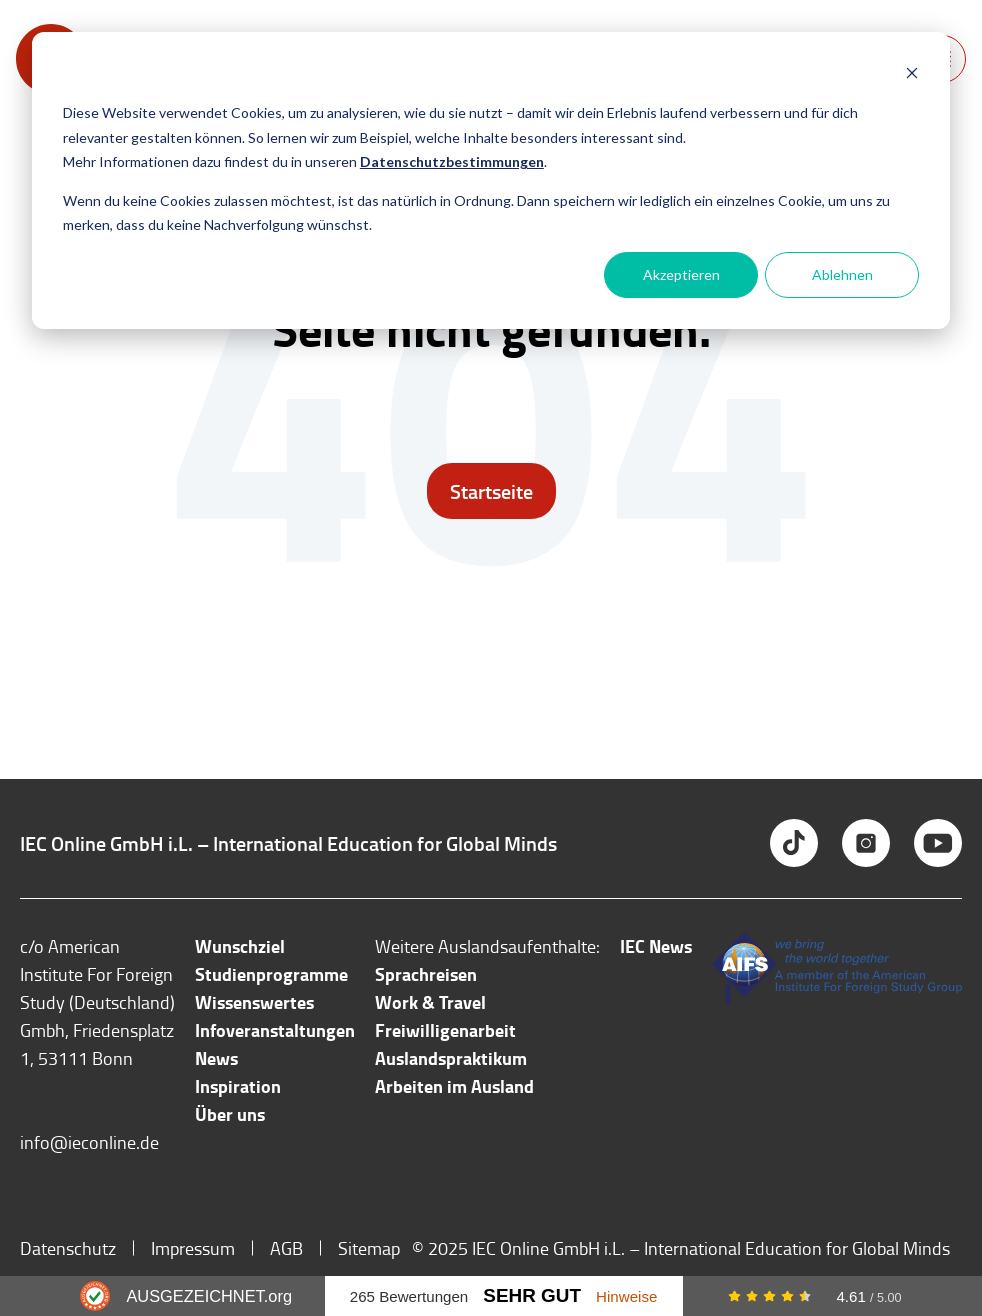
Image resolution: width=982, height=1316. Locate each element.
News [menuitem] (216, 1058)
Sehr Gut (532, 1295)
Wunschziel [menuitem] (240, 946)
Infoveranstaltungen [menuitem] (275, 1030)
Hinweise (626, 1296)
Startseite (491, 491)
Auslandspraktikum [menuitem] (451, 1058)
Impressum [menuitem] (193, 1248)
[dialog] (491, 180)
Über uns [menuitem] (230, 1114)
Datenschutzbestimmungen (452, 161)
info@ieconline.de (89, 1142)
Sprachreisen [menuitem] (426, 974)
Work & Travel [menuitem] (430, 1002)
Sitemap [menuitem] (369, 1248)
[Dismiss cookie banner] (912, 75)
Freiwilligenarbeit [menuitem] (445, 1030)
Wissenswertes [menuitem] (254, 1002)
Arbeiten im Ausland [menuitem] (454, 1086)
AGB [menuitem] (286, 1248)
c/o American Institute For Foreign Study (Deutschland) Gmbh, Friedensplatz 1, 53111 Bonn (97, 1002)
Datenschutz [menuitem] (68, 1248)
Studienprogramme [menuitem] (271, 974)
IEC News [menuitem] (656, 946)
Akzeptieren (681, 274)
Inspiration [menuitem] (238, 1086)
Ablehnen (842, 274)
